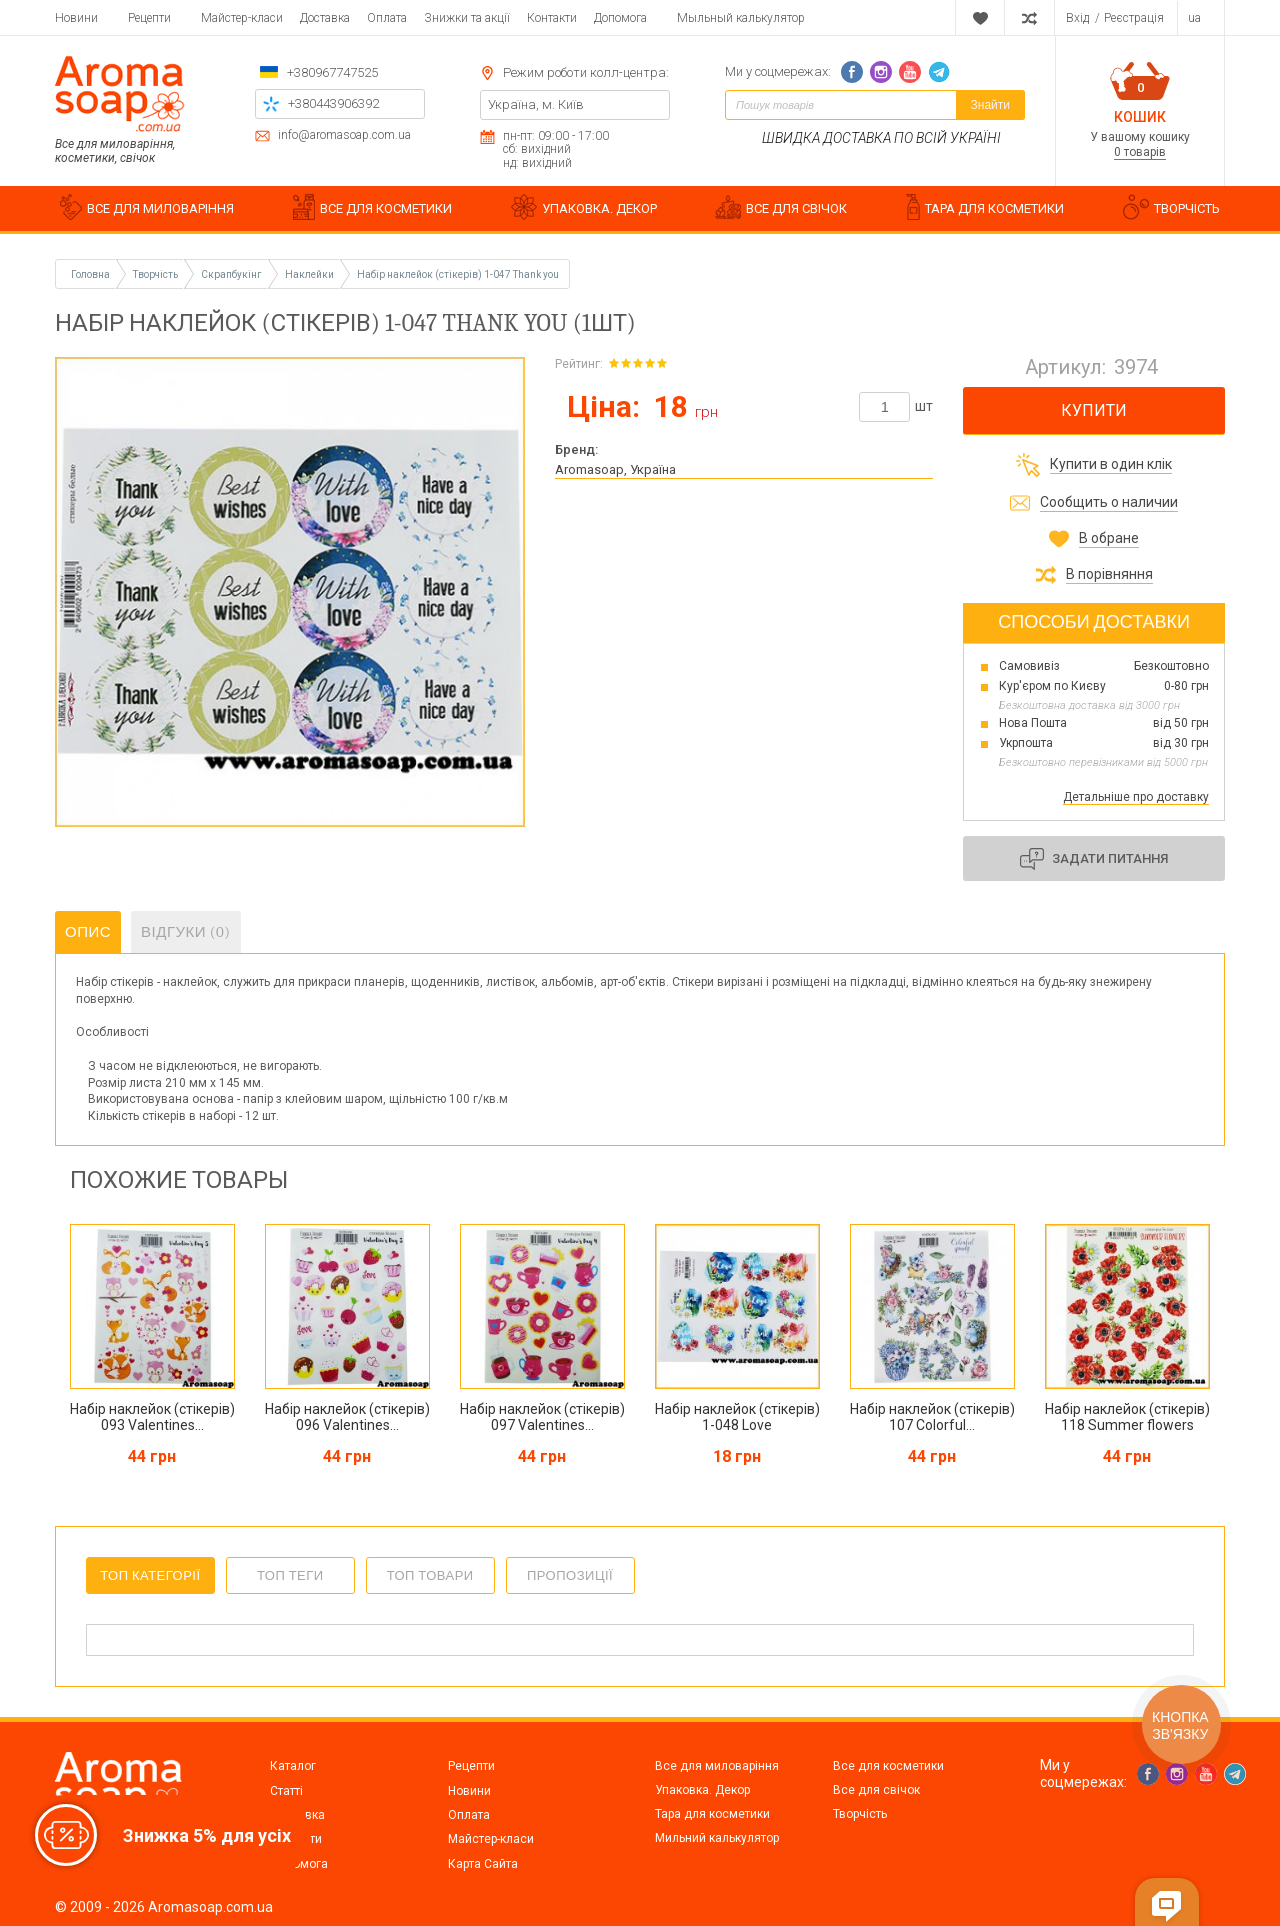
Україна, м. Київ (536, 104)
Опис (88, 932)
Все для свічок (876, 1790)
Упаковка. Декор (702, 1790)
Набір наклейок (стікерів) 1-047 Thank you (458, 274)
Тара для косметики (712, 1814)
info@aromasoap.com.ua (344, 135)
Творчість (860, 1814)
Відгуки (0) (186, 932)
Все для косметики (888, 1766)
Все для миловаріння (717, 1766)
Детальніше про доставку (1136, 797)
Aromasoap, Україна (615, 469)
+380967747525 (332, 72)
